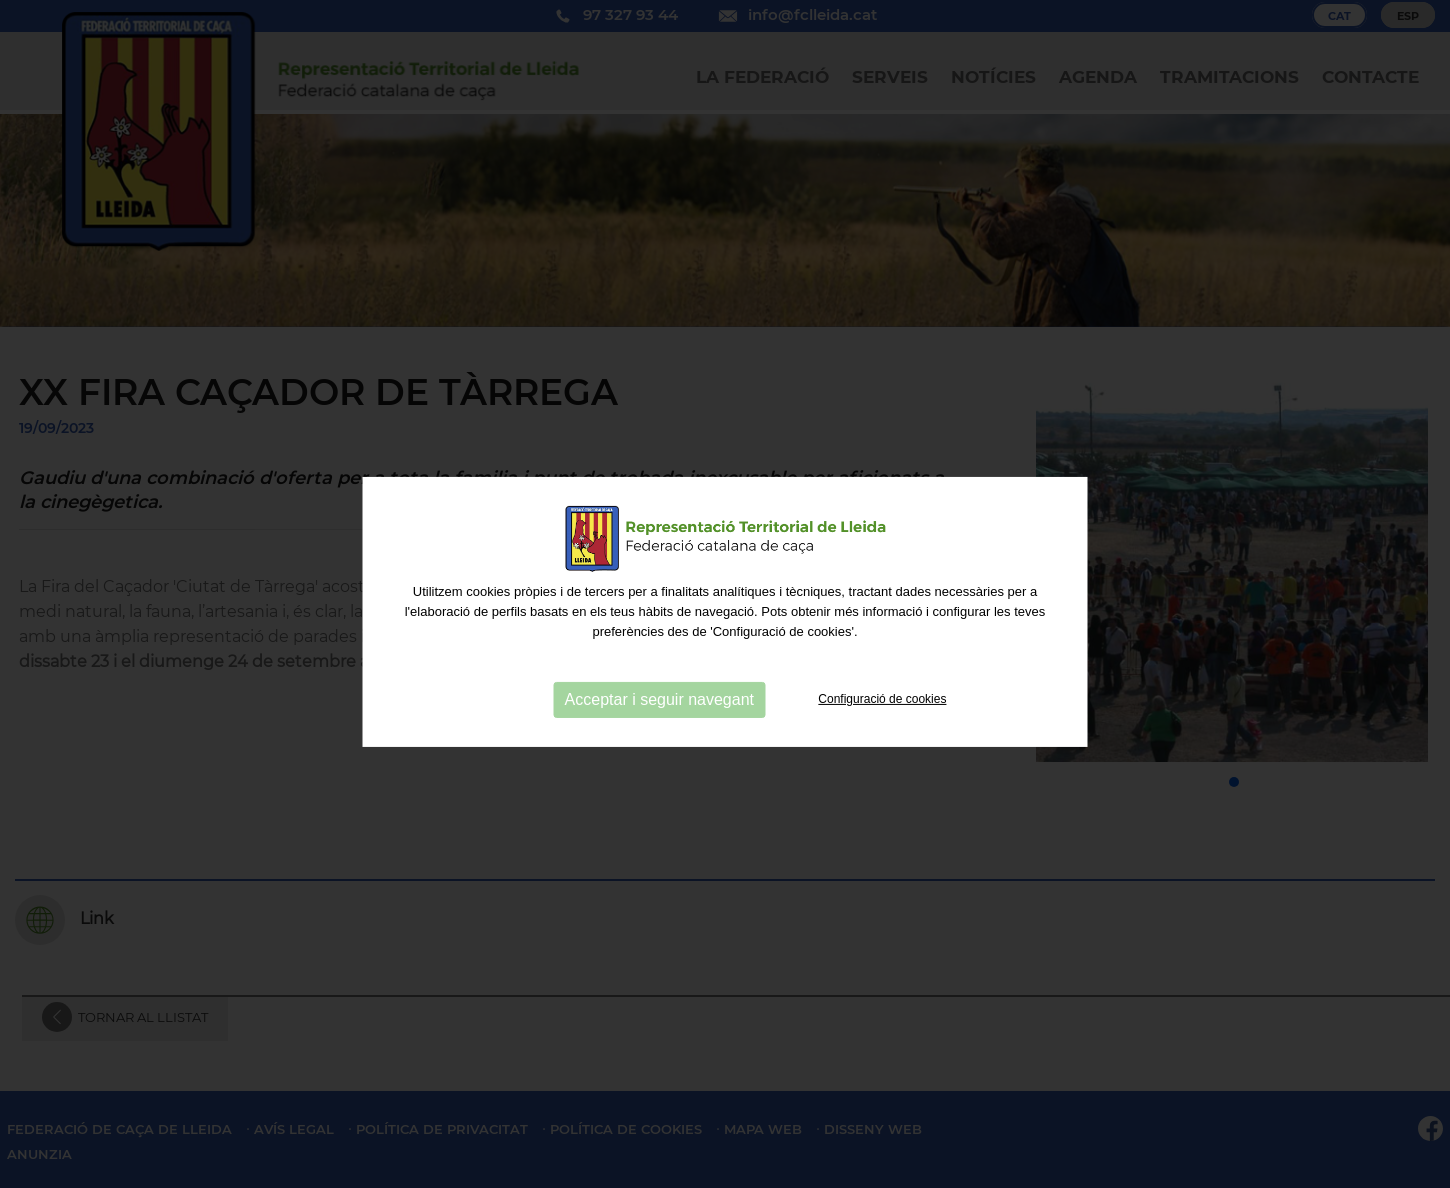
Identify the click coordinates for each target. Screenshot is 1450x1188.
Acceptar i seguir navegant (659, 765)
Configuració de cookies (882, 765)
